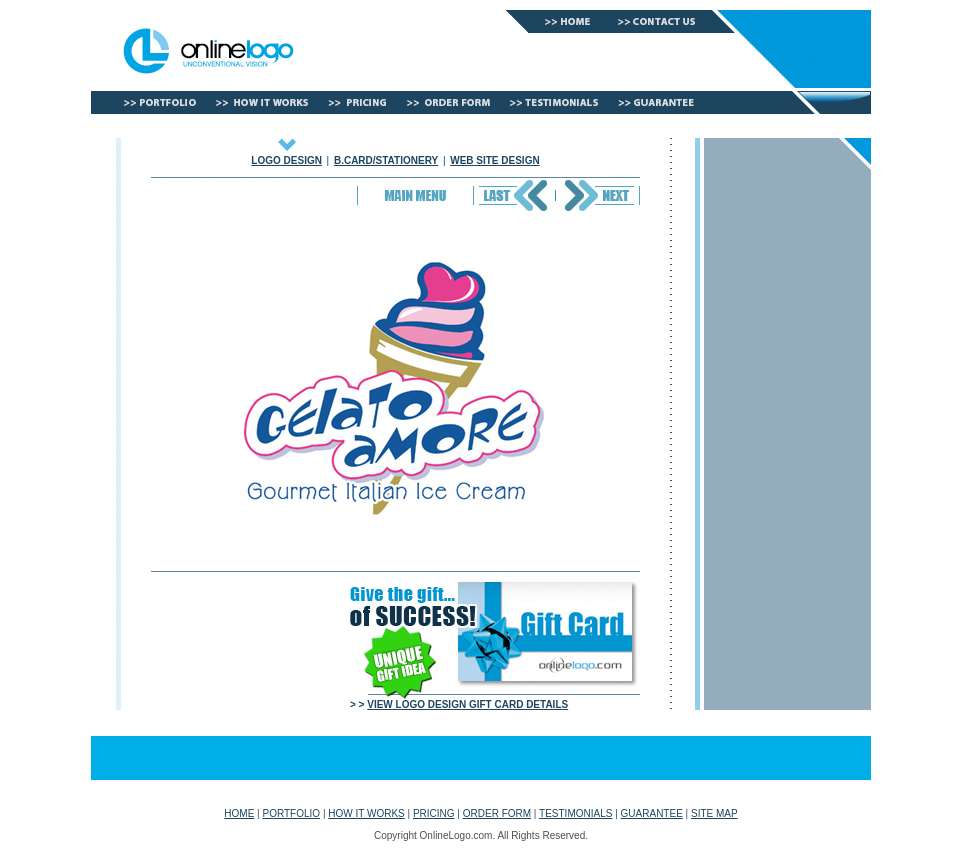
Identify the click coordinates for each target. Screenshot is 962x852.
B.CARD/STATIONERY (386, 160)
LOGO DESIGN (286, 160)
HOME (239, 813)
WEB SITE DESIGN (494, 160)
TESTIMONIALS (575, 813)
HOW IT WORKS (366, 813)
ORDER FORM (497, 813)
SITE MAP (714, 813)
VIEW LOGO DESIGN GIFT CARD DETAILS (467, 704)
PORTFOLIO (292, 813)
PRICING (434, 813)
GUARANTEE (652, 813)
